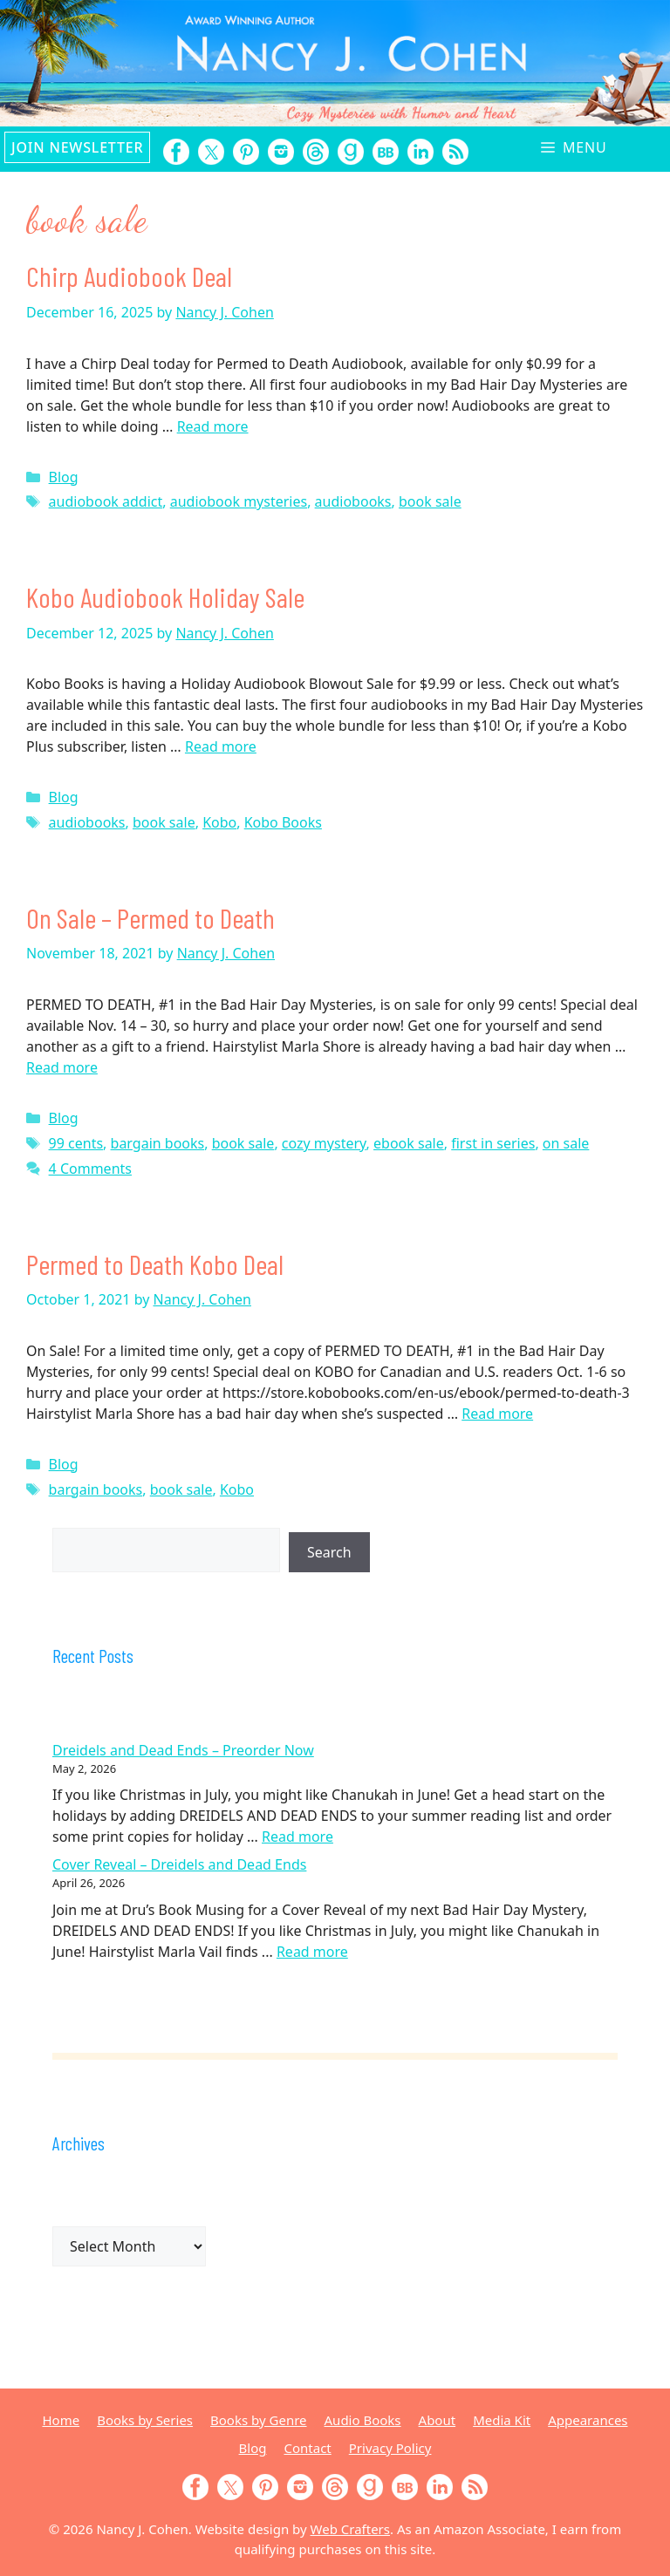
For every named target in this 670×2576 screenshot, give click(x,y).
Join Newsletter (77, 147)
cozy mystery (324, 1143)
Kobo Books (283, 822)
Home (60, 2420)
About (437, 2420)
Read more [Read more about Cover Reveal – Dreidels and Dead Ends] (312, 1951)
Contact (307, 2448)
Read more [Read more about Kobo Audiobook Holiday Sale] (220, 746)
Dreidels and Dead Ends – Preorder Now (183, 1750)
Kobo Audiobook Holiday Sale (165, 596)
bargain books (158, 1143)
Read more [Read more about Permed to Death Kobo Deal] (497, 1413)
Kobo (219, 822)
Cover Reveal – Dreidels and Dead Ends (179, 1864)
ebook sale (408, 1143)
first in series (493, 1143)
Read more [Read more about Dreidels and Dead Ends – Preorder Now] (297, 1836)
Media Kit (501, 2420)
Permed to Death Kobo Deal (155, 1263)
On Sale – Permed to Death (150, 917)
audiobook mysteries (238, 501)
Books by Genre (258, 2420)
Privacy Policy (390, 2448)
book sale (430, 501)
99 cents (76, 1143)
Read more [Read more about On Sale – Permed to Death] (62, 1067)
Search (329, 1552)
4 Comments (90, 1168)
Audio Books (363, 2420)
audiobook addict (106, 501)
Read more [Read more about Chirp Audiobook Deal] (213, 426)
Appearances (587, 2420)
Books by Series (145, 2420)
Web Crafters (350, 2529)
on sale (566, 1143)
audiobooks (353, 501)
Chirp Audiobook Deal (129, 275)
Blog (64, 477)
